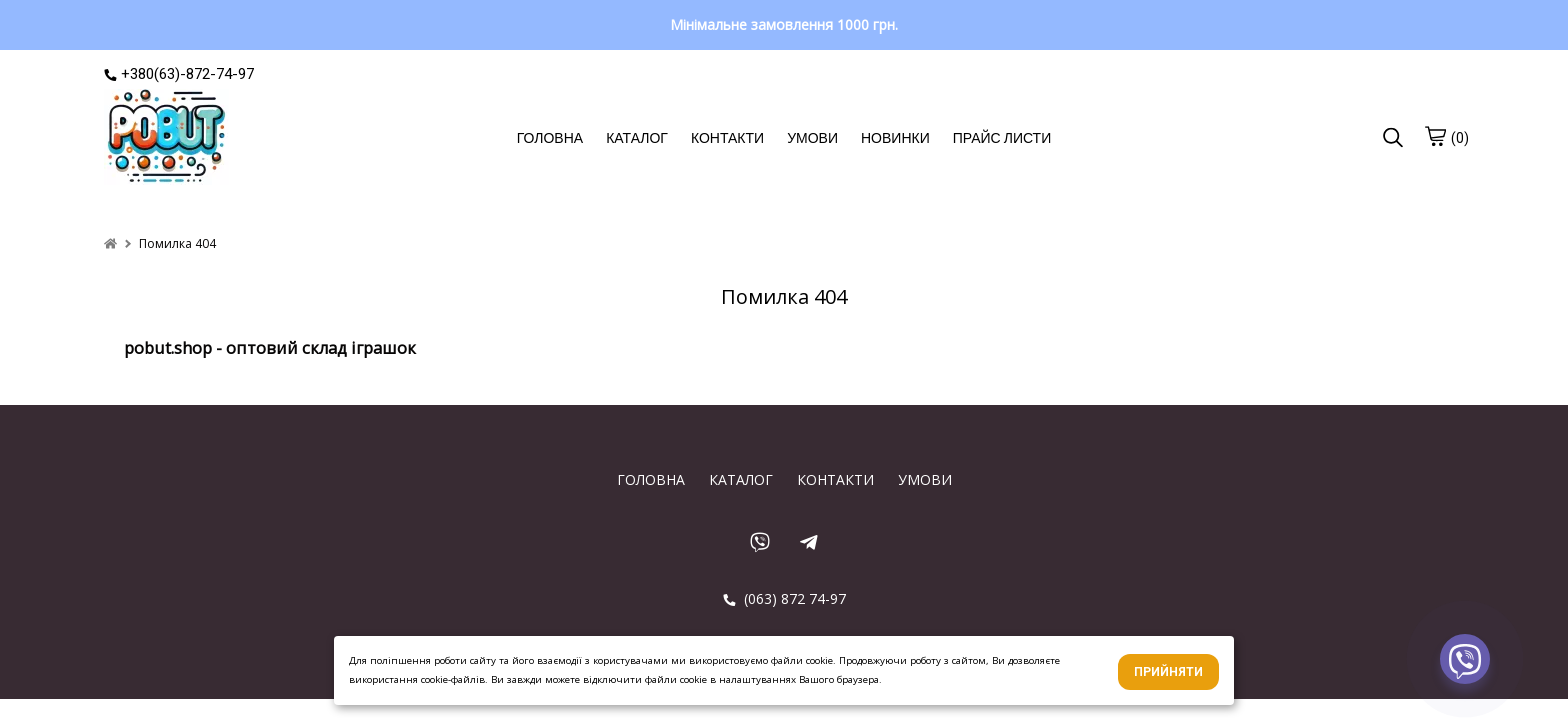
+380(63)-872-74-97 (179, 74)
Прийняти (1168, 672)
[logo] (166, 139)
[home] (110, 243)
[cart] (1435, 136)
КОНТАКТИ (727, 138)
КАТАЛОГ (637, 138)
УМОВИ (812, 138)
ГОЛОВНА (550, 138)
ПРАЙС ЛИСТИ (1002, 138)
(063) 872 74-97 (784, 598)
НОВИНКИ (895, 138)
